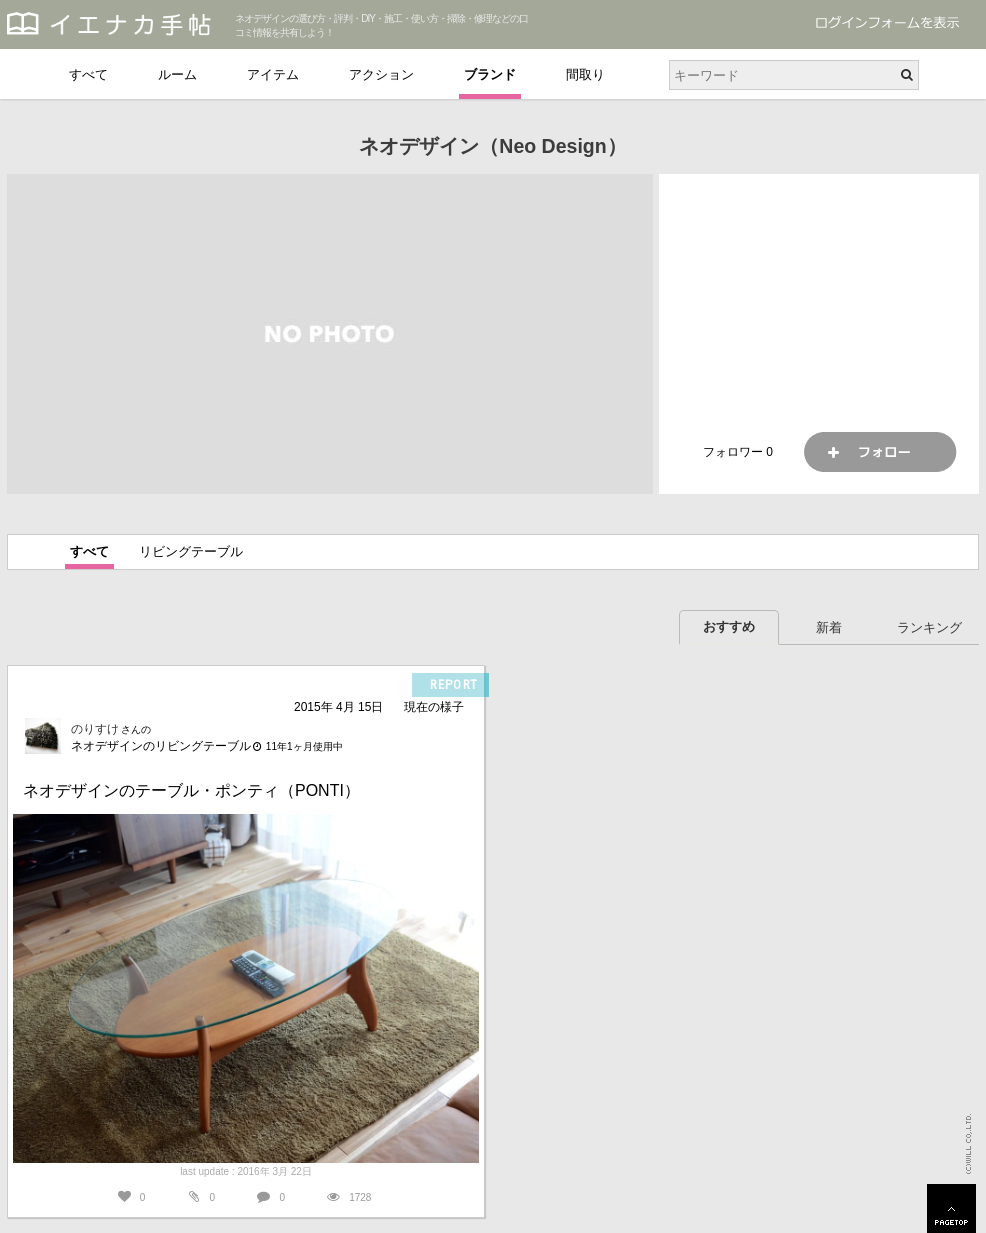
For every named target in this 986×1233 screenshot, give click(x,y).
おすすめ (729, 626)
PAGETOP (951, 1208)
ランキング (929, 627)
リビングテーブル (191, 551)
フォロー (880, 452)
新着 (829, 627)
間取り (585, 74)
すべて (88, 74)
